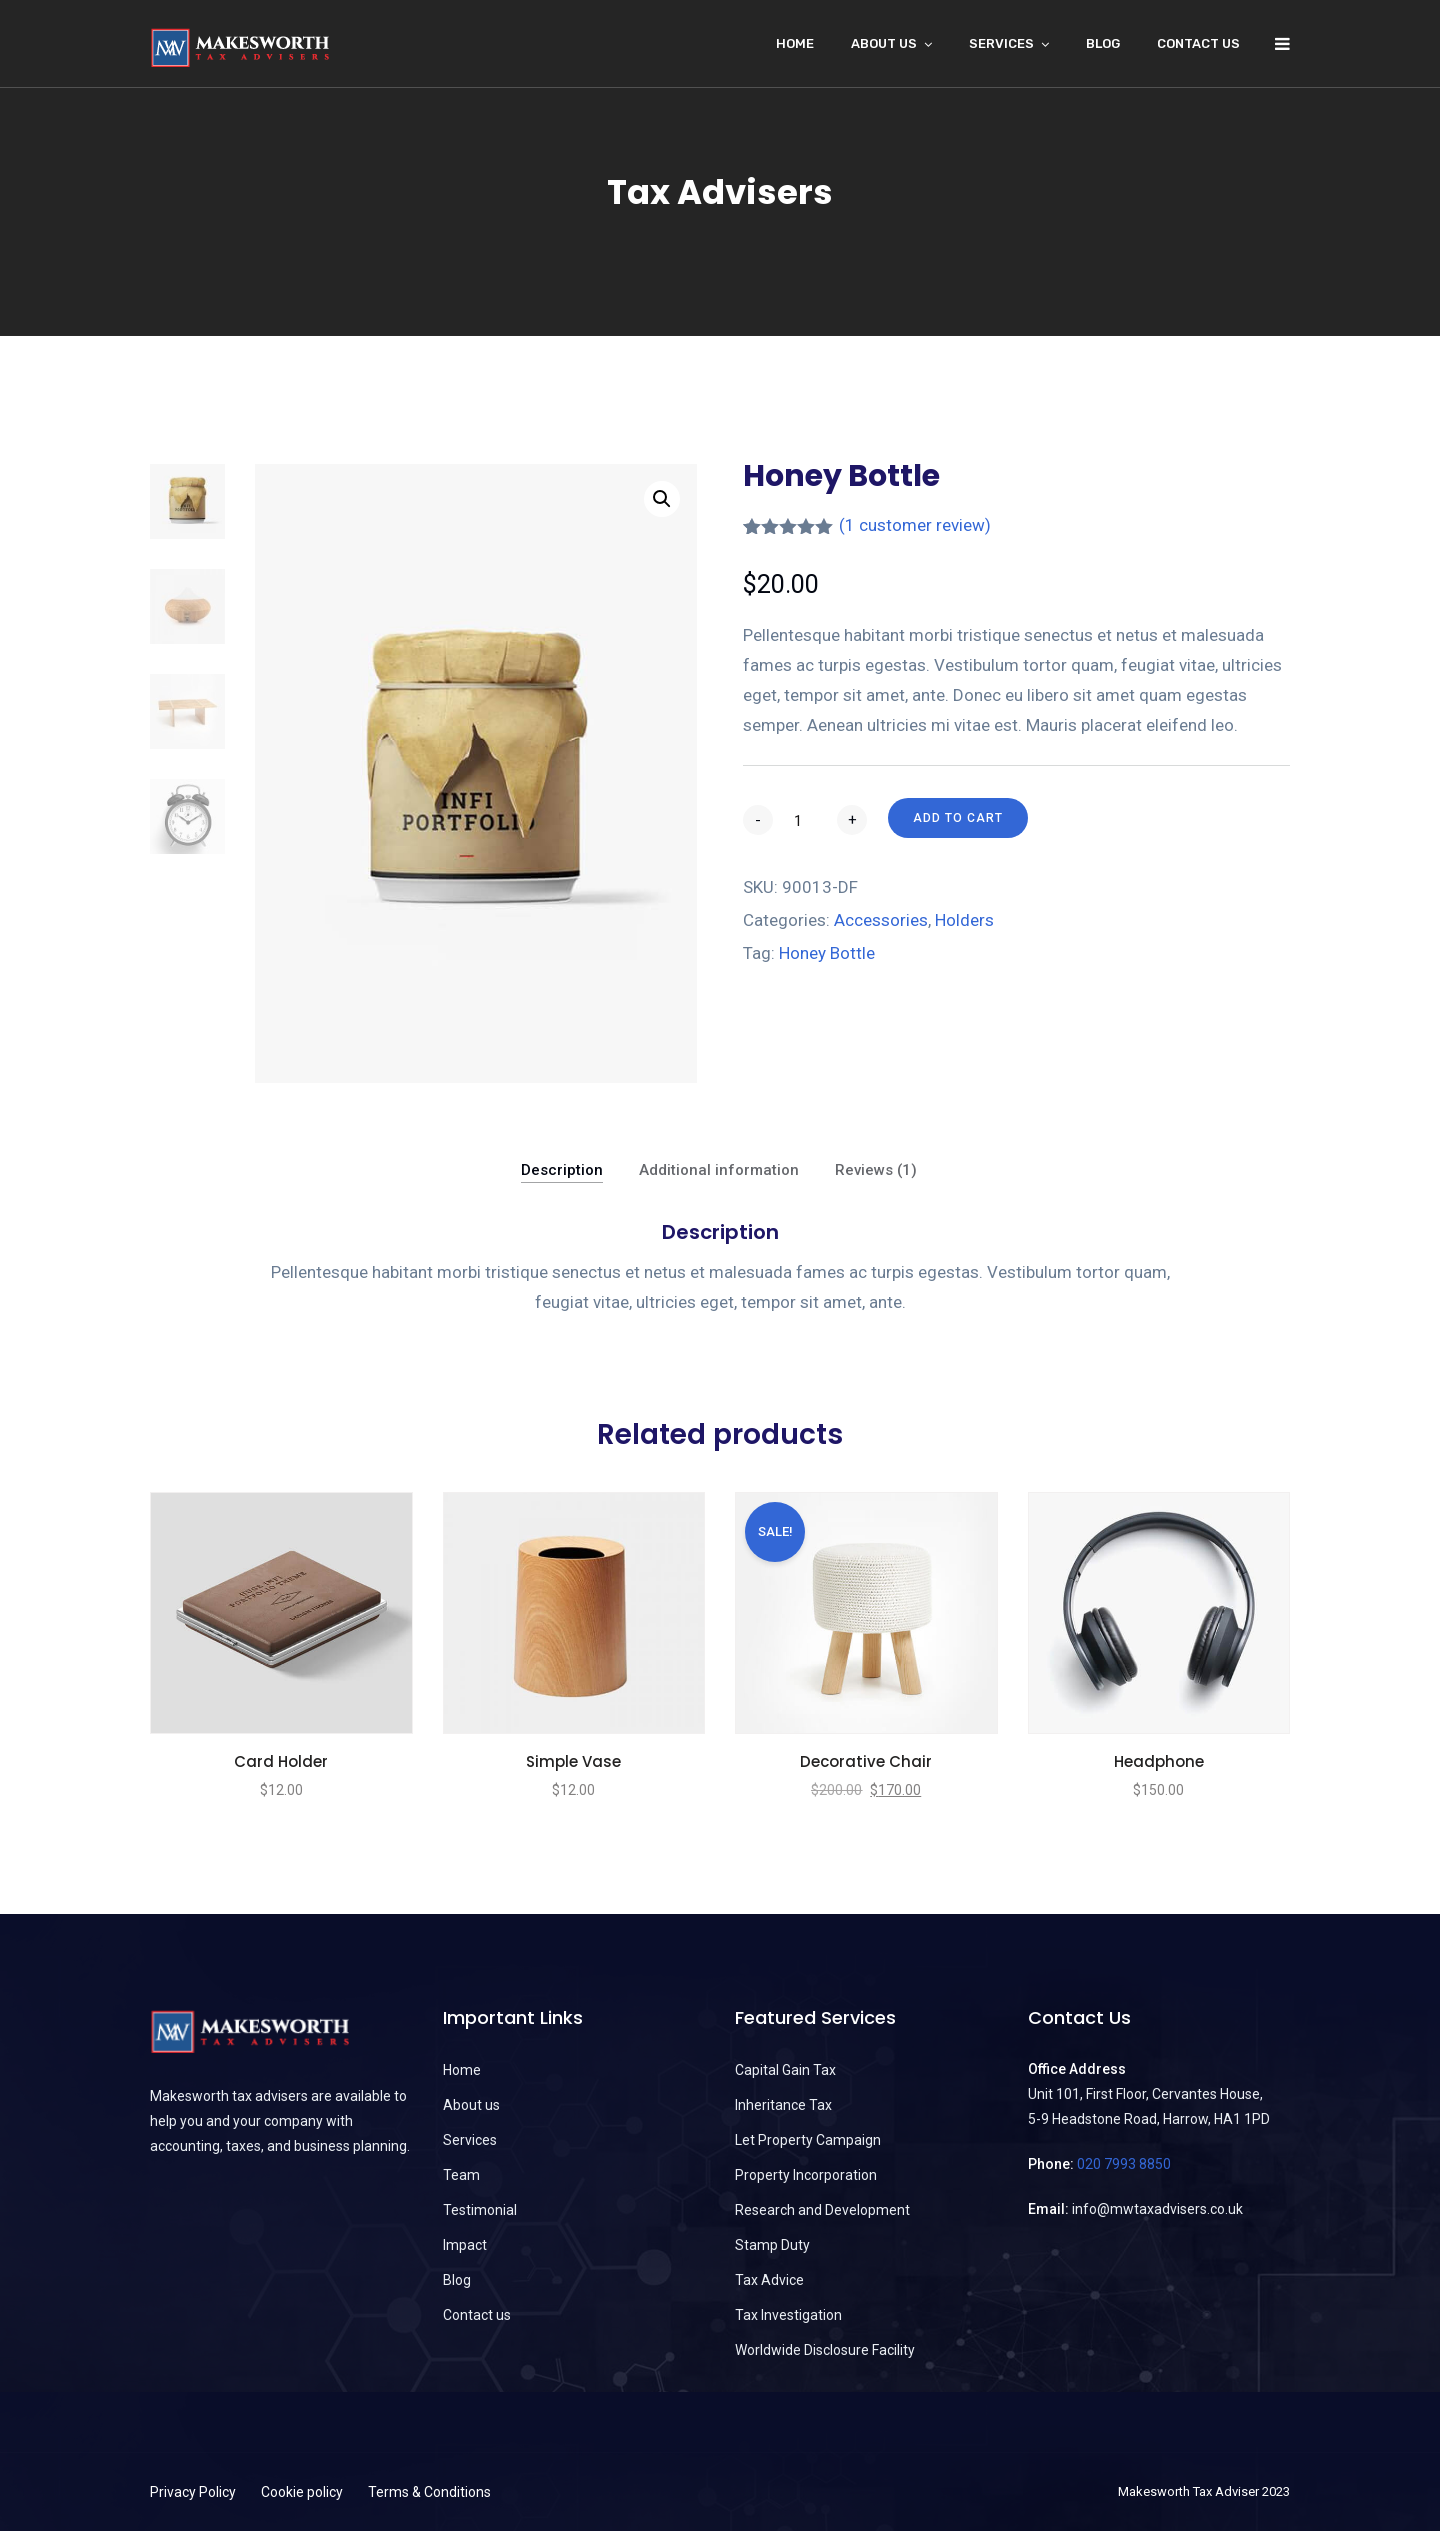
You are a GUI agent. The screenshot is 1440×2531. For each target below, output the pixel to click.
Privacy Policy (193, 2492)
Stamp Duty (772, 2245)
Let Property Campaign (808, 2140)
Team (461, 2175)
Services (1001, 43)
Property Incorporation (806, 2175)
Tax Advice (769, 2280)
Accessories (881, 920)
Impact (465, 2245)
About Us (884, 43)
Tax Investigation (788, 2315)
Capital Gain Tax (785, 2070)
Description (562, 1170)
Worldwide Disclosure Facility (825, 2350)
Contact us (1198, 43)
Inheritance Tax (783, 2105)
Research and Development (822, 2210)
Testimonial (480, 2210)
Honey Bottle (827, 953)
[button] (662, 499)
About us (471, 2105)
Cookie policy (302, 2492)
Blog (1103, 43)
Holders (964, 920)
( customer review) (915, 525)
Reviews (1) (876, 1170)
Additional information (719, 1170)
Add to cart (958, 818)
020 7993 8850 (1124, 2164)
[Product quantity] (805, 821)
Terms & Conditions (429, 2492)
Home (795, 43)
